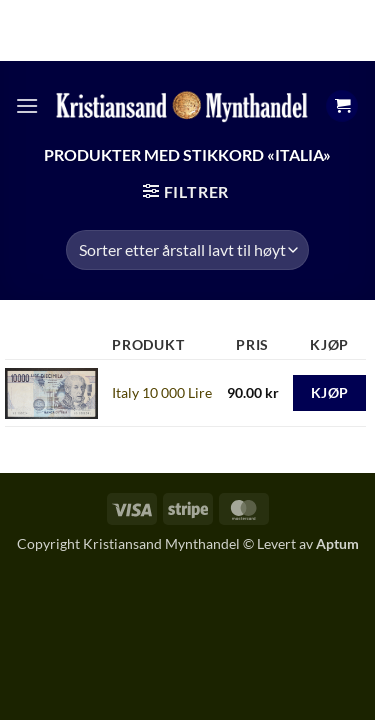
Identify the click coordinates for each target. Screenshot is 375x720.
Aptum (337, 543)
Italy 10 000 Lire (162, 392)
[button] (27, 105)
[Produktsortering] (187, 250)
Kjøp (330, 392)
